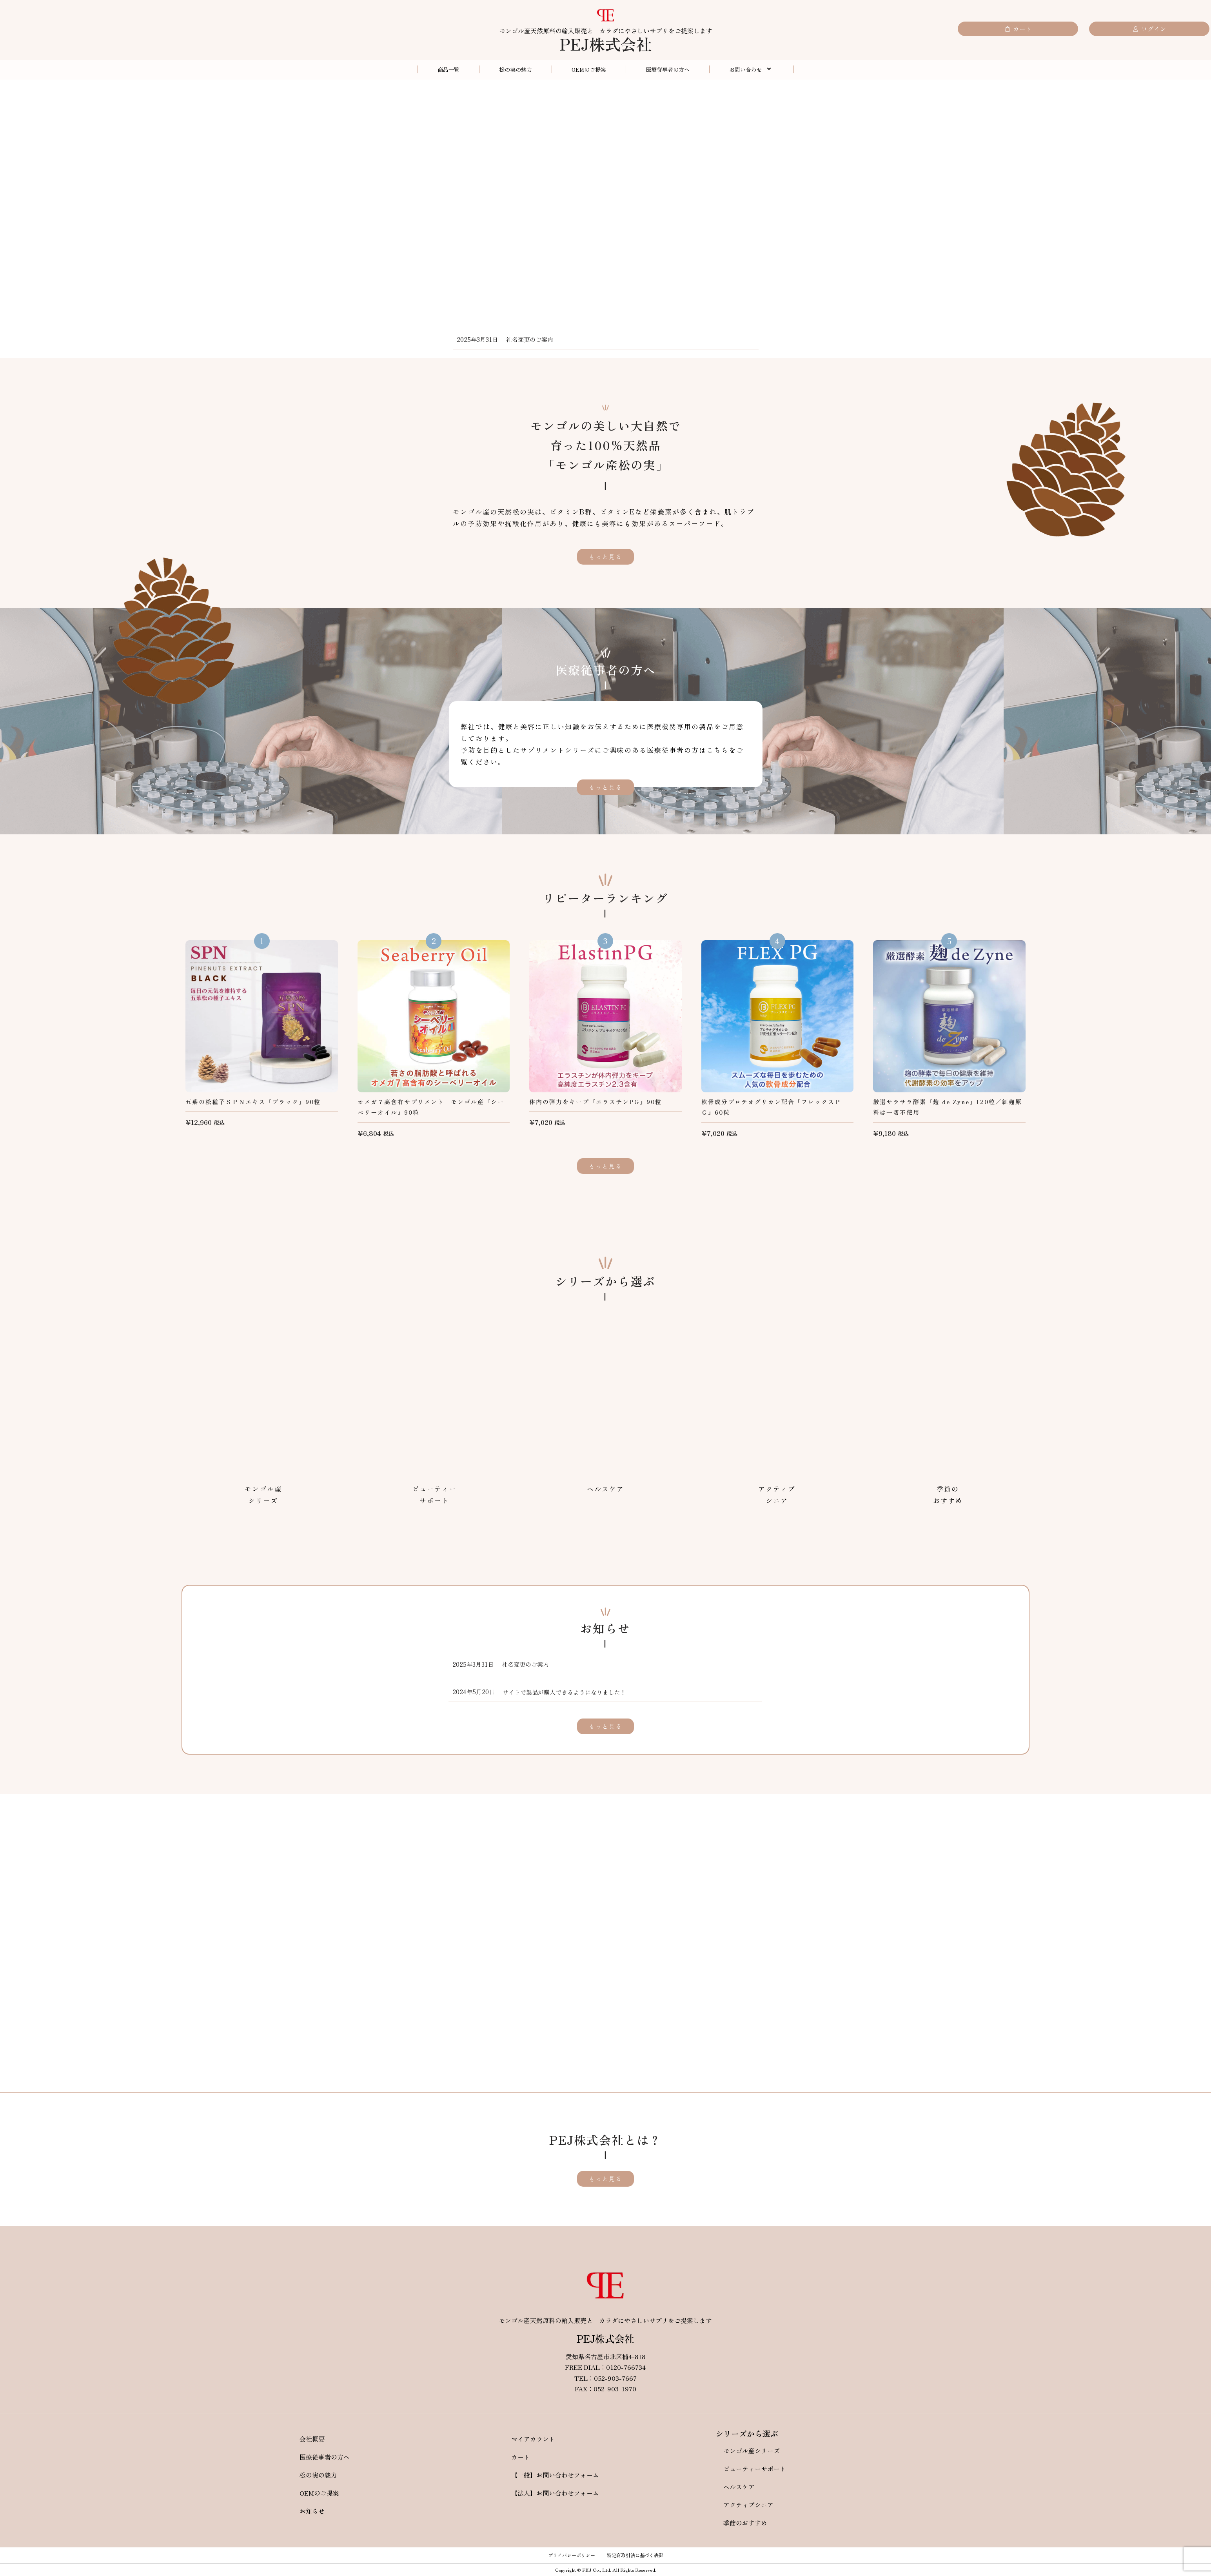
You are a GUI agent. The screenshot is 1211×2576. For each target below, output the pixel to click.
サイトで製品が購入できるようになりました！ (564, 1692)
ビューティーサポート (754, 2468)
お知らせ (312, 2511)
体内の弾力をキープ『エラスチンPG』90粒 (595, 1101)
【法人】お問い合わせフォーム (555, 2493)
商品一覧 (448, 69)
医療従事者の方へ (668, 69)
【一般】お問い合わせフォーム (555, 2475)
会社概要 (312, 2438)
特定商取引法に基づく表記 (635, 2555)
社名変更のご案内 (529, 339)
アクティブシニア (748, 2504)
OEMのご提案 (589, 69)
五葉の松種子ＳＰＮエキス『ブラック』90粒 (253, 1101)
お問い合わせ (751, 69)
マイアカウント (533, 2438)
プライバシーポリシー (571, 2555)
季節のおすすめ (745, 2522)
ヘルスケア (739, 2486)
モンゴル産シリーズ (751, 2450)
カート (520, 2457)
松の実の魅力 (515, 69)
